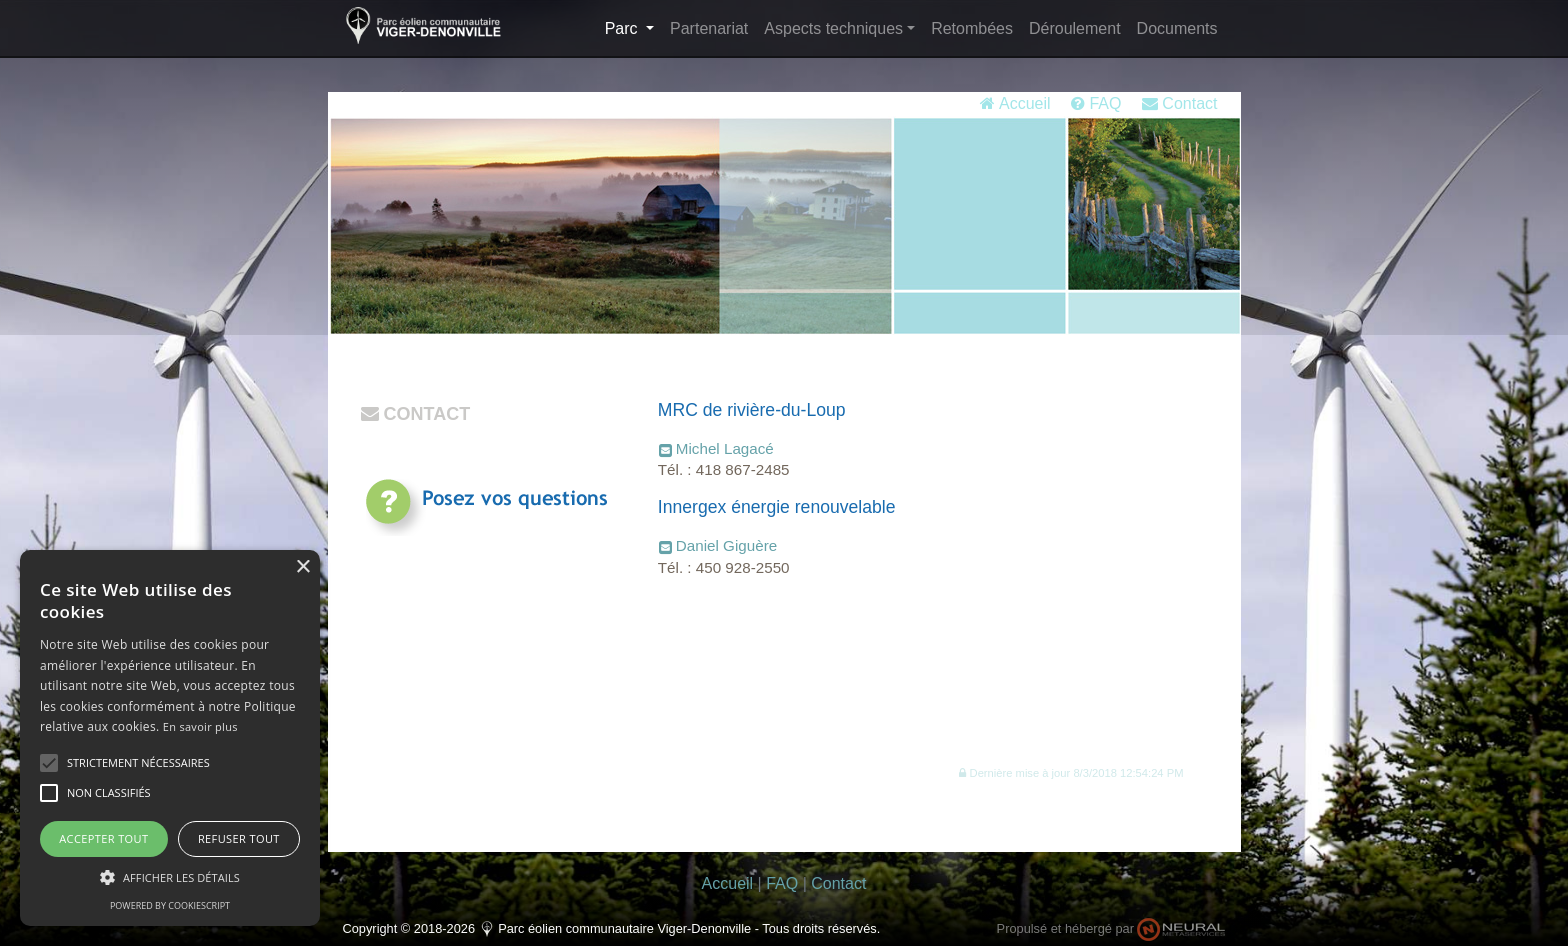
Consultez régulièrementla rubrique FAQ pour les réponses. (516, 561)
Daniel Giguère (726, 545)
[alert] (170, 738)
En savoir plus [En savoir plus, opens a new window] (200, 726)
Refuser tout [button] (239, 838)
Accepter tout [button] (103, 838)
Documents (1177, 28)
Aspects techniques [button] (833, 28)
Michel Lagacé (725, 448)
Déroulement (1075, 28)
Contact (1180, 103)
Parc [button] (633, 26)
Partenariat (709, 28)
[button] (1071, 772)
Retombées (972, 28)
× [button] (302, 567)
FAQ (1096, 103)
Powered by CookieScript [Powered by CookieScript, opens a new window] (170, 905)
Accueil (1015, 103)
